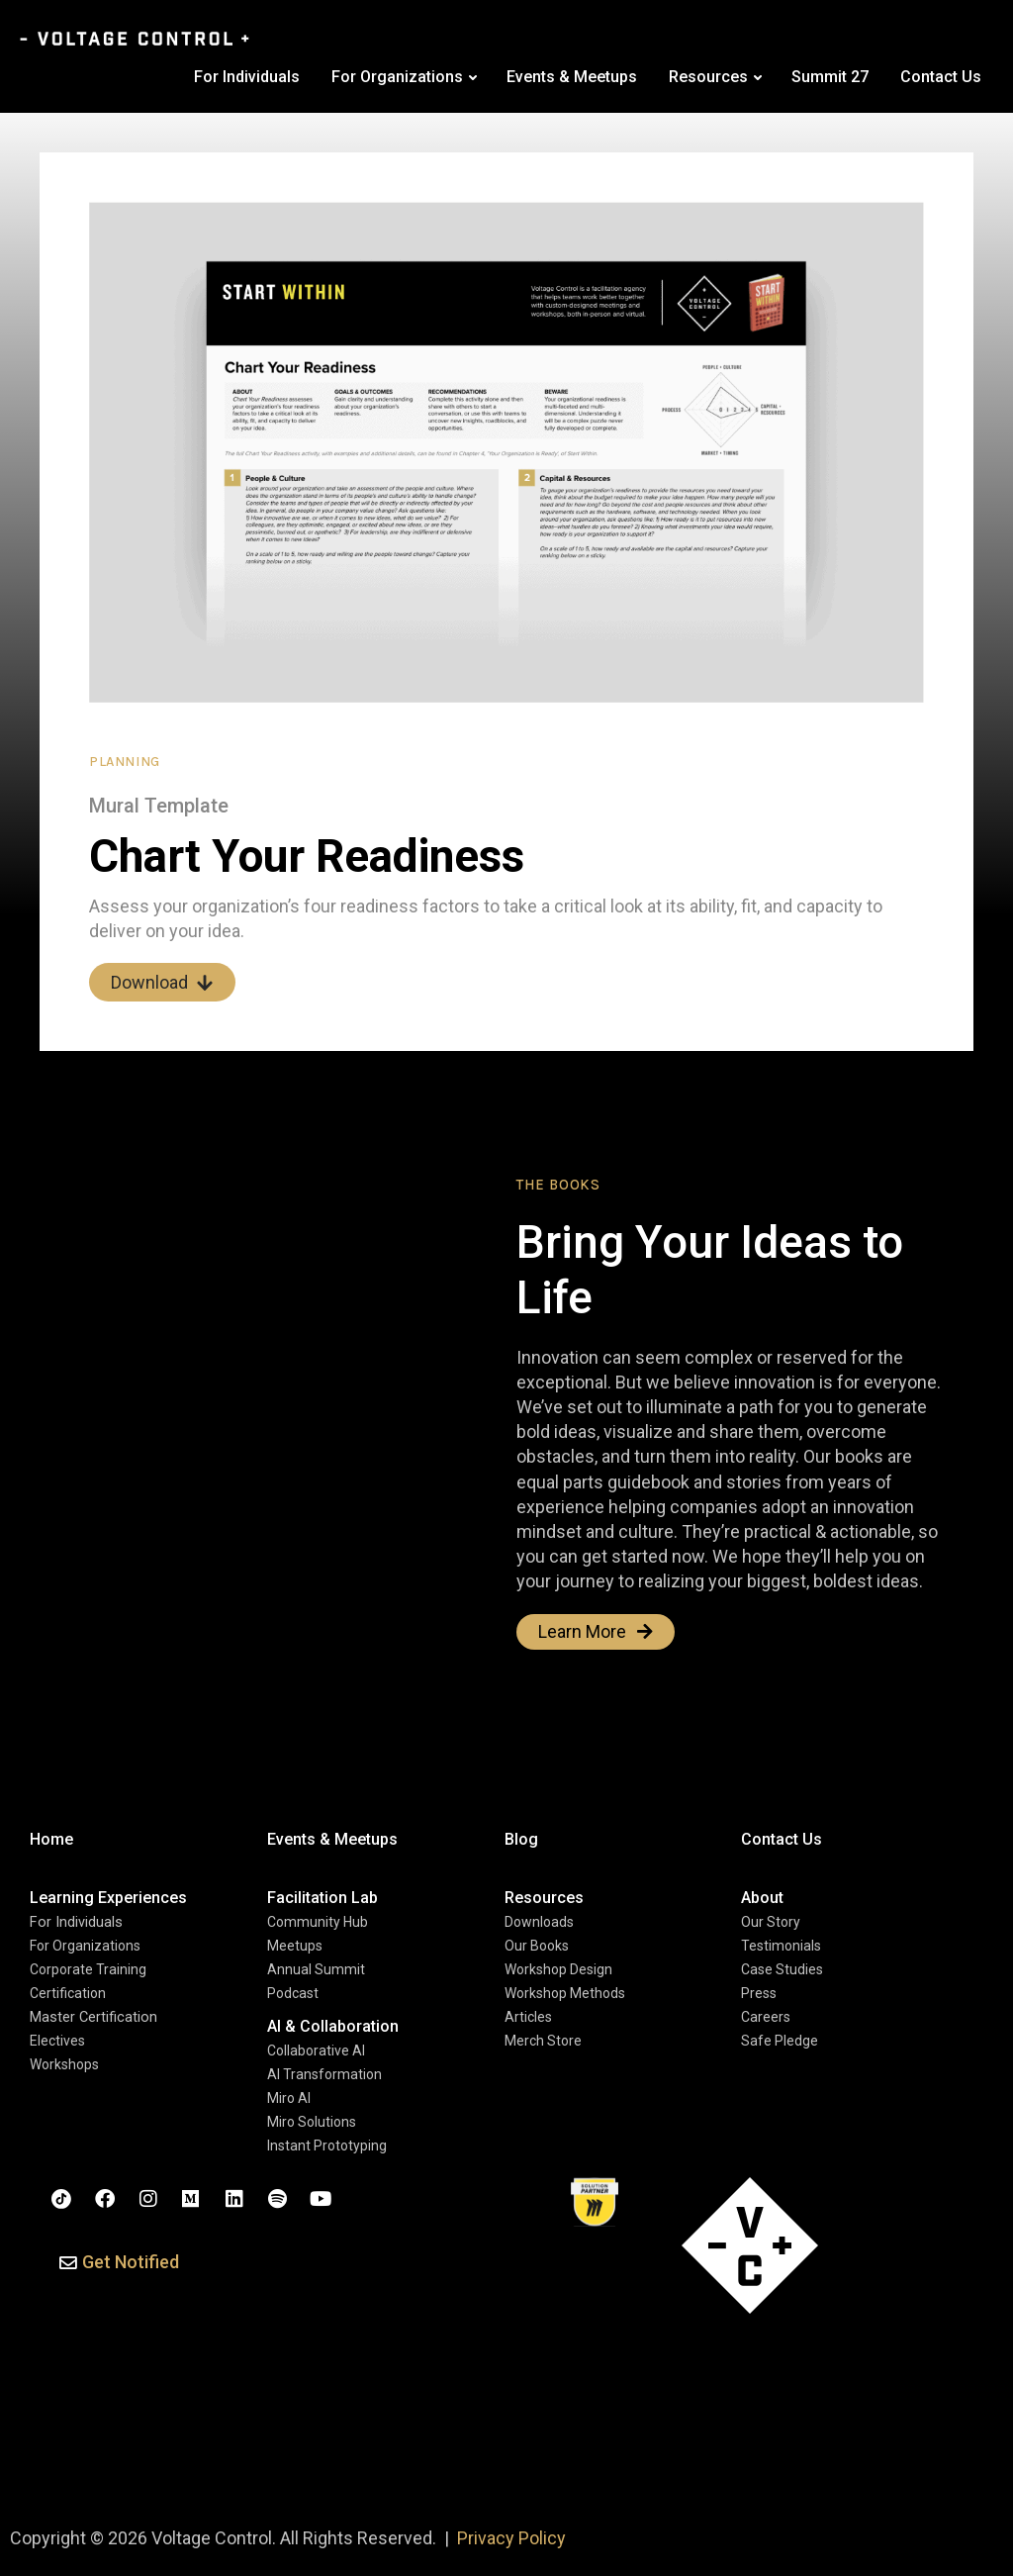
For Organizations (397, 76)
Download (162, 982)
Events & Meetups (571, 76)
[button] (119, 2264)
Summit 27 (830, 76)
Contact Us (940, 76)
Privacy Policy (511, 2538)
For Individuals (247, 76)
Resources (708, 76)
